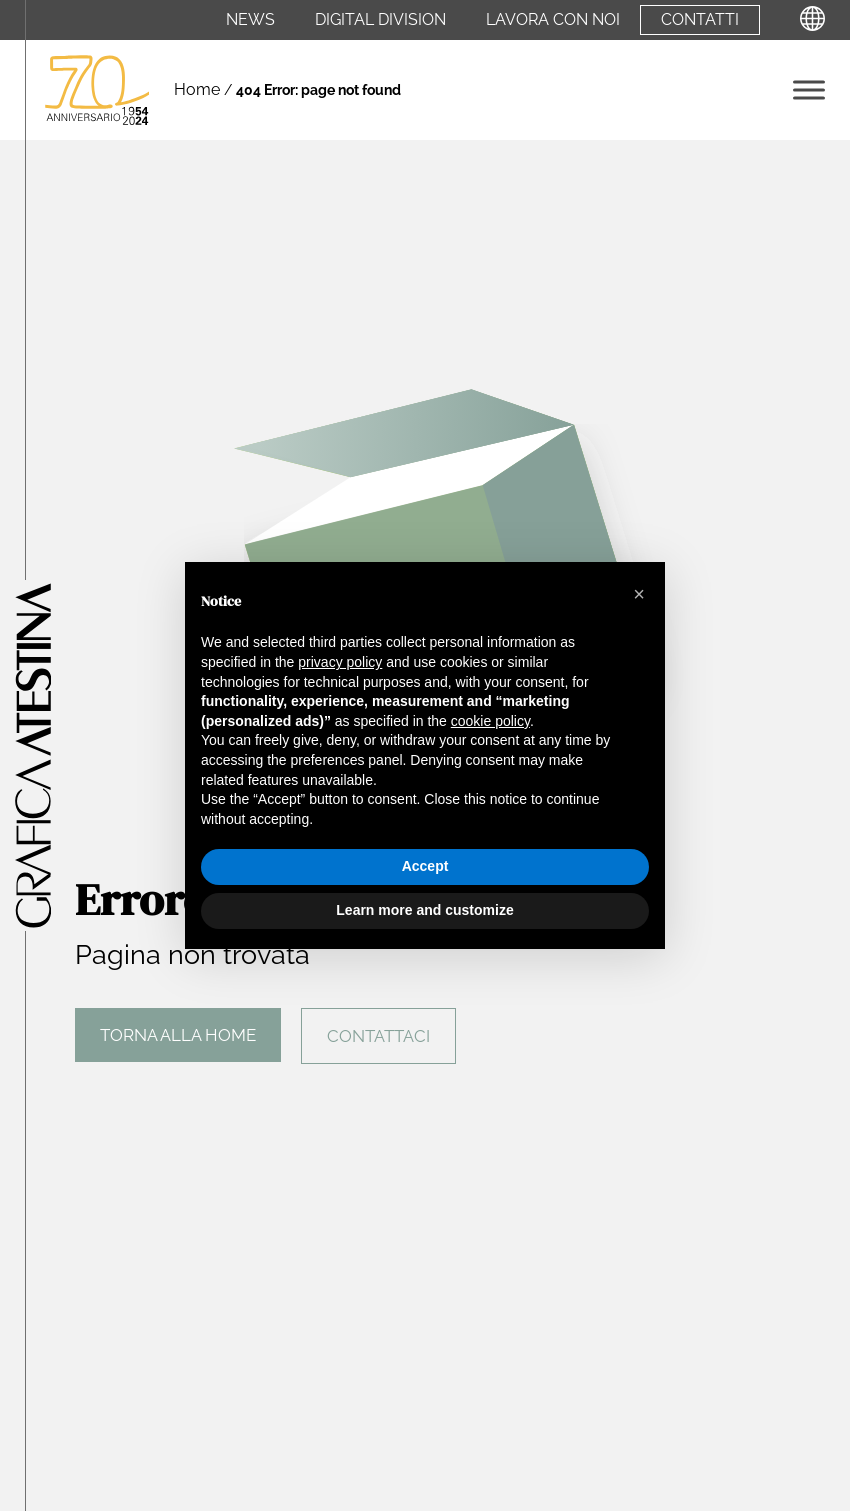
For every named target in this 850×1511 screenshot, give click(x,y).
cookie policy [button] (490, 721)
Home (197, 89)
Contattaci (378, 1036)
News (250, 20)
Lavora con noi (553, 20)
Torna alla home (178, 1035)
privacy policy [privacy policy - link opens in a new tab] (340, 662)
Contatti (700, 20)
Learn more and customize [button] (424, 910)
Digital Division (380, 20)
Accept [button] (425, 866)
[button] (639, 594)
